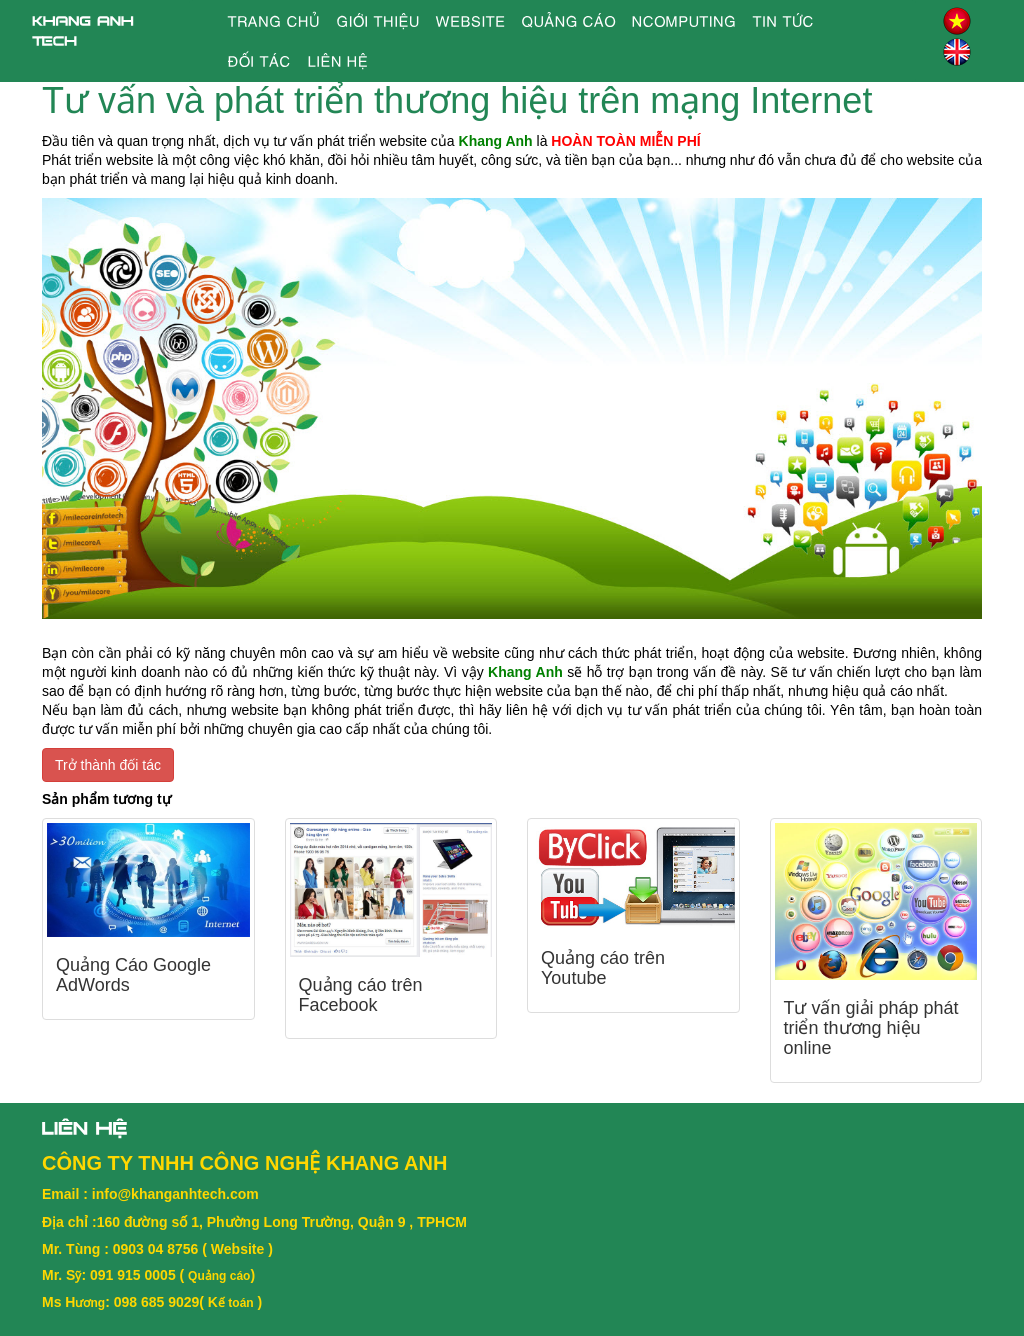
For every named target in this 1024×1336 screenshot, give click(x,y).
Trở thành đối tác (108, 765)
